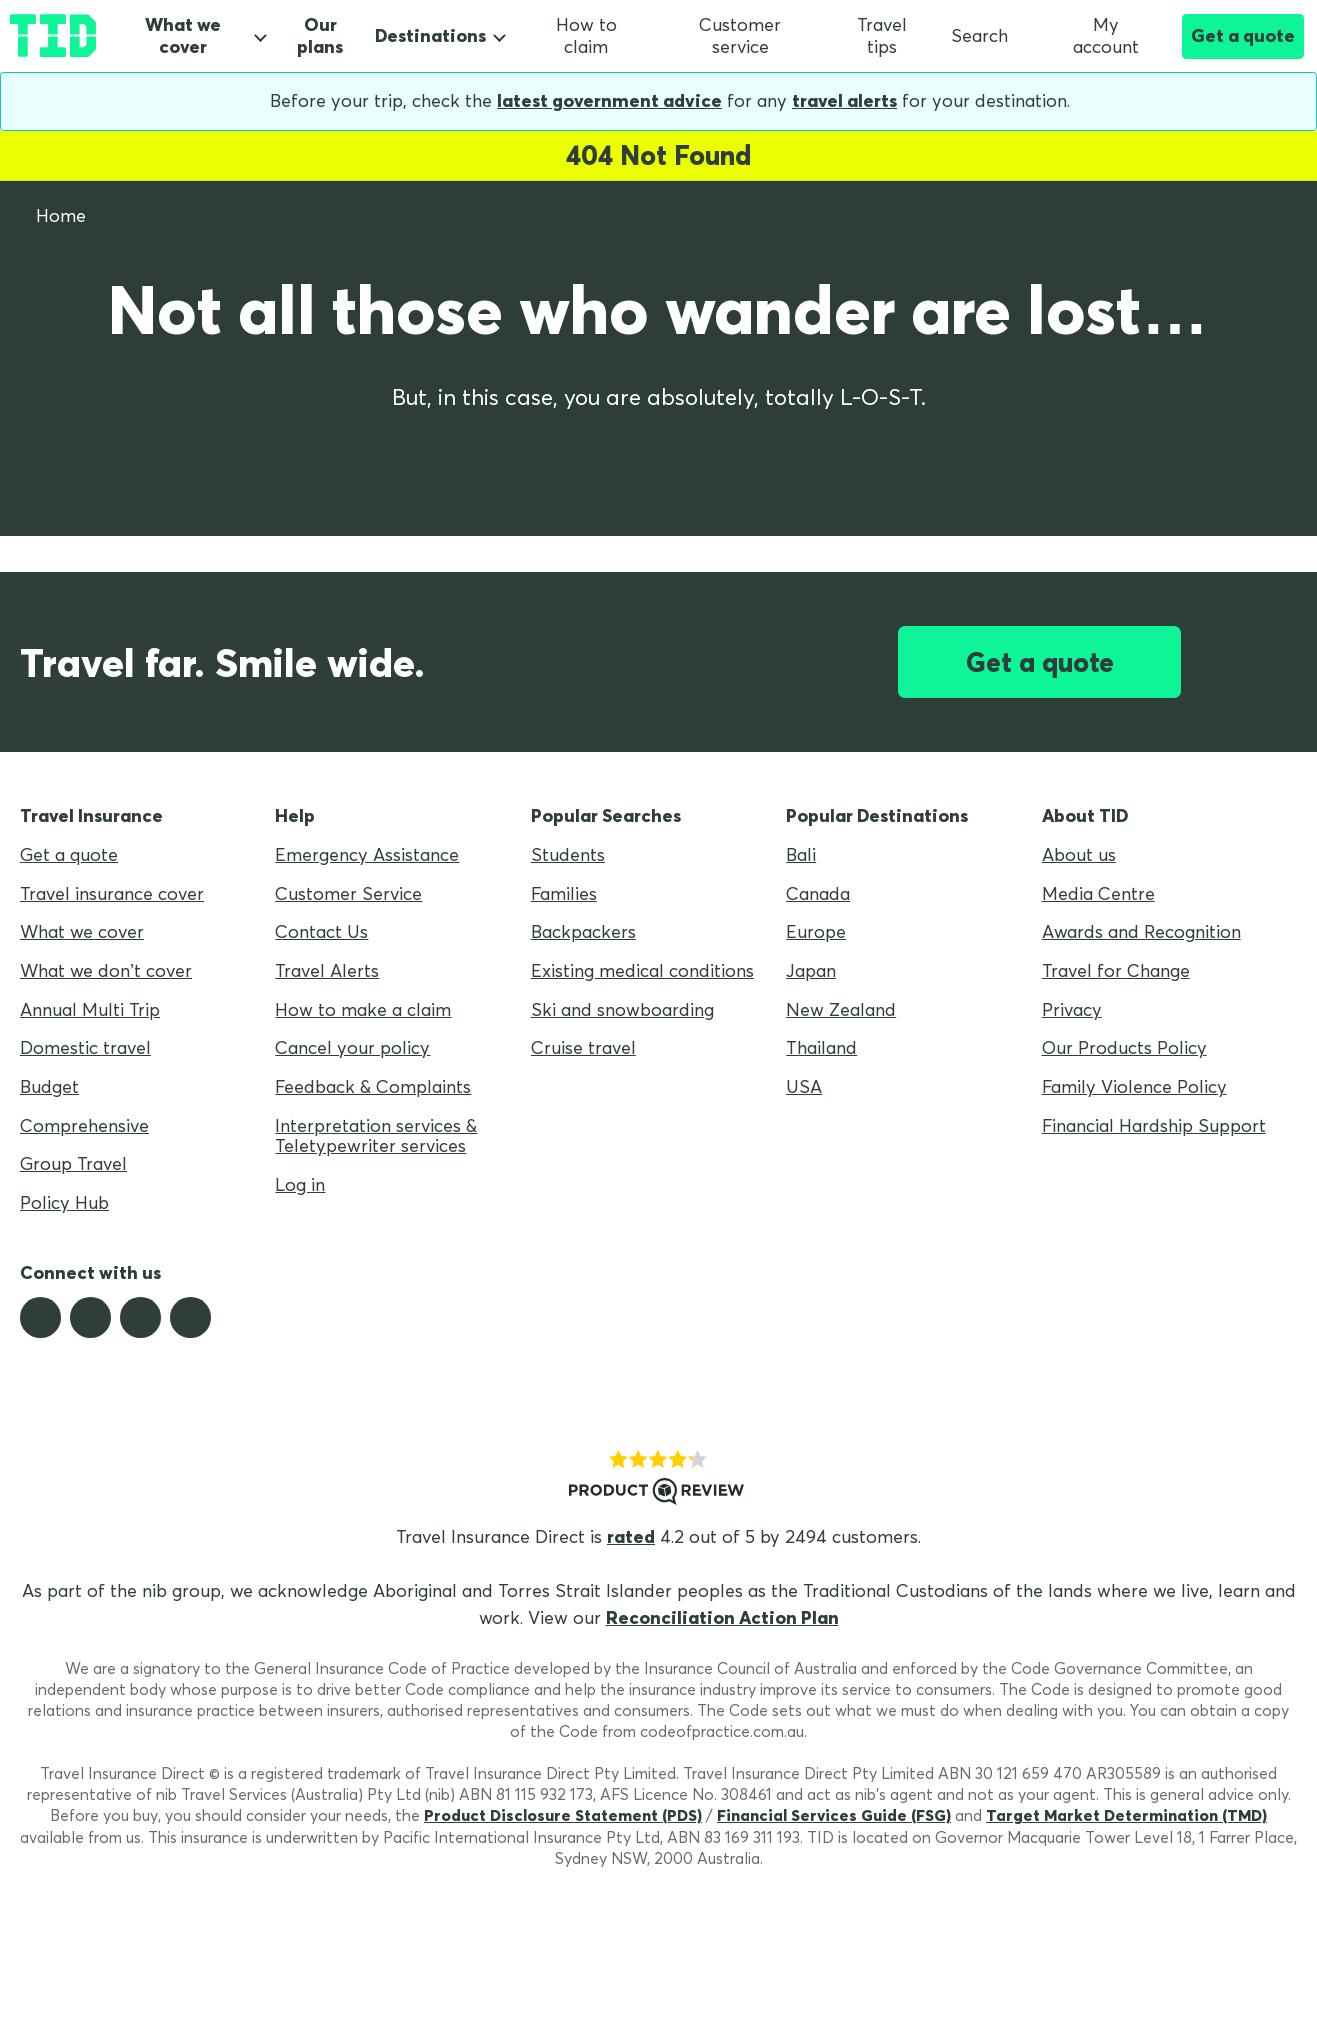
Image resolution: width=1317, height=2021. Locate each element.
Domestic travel (85, 1047)
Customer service (740, 36)
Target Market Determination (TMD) (1126, 1815)
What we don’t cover (106, 970)
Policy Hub (64, 1202)
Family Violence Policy (1134, 1086)
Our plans (320, 36)
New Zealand (841, 1009)
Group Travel (73, 1163)
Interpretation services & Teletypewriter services (376, 1136)
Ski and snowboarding (622, 1009)
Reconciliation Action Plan (722, 1617)
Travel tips (882, 36)
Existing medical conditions (642, 970)
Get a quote (1243, 35)
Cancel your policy (352, 1047)
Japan (811, 970)
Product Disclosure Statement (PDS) (563, 1815)
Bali (801, 854)
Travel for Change (1116, 970)
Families (564, 893)
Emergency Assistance (367, 854)
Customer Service (348, 893)
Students (568, 854)
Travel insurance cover (112, 893)
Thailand (821, 1047)
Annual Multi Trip (90, 1009)
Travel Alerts (327, 970)
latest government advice (609, 100)
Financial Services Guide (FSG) (834, 1815)
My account (1087, 36)
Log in (300, 1184)
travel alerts (844, 100)
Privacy (1072, 1009)
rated (631, 1536)
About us (1079, 854)
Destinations (430, 35)
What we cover (183, 36)
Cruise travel (583, 1047)
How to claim (586, 36)
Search (979, 35)
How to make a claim (363, 1009)
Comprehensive (84, 1125)
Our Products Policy (1124, 1047)
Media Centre (1098, 893)
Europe (816, 931)
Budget (49, 1086)
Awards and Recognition (1141, 931)
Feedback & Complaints (373, 1086)
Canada (818, 893)
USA (804, 1086)
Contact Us (321, 931)
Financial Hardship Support (1154, 1125)
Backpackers (583, 931)
